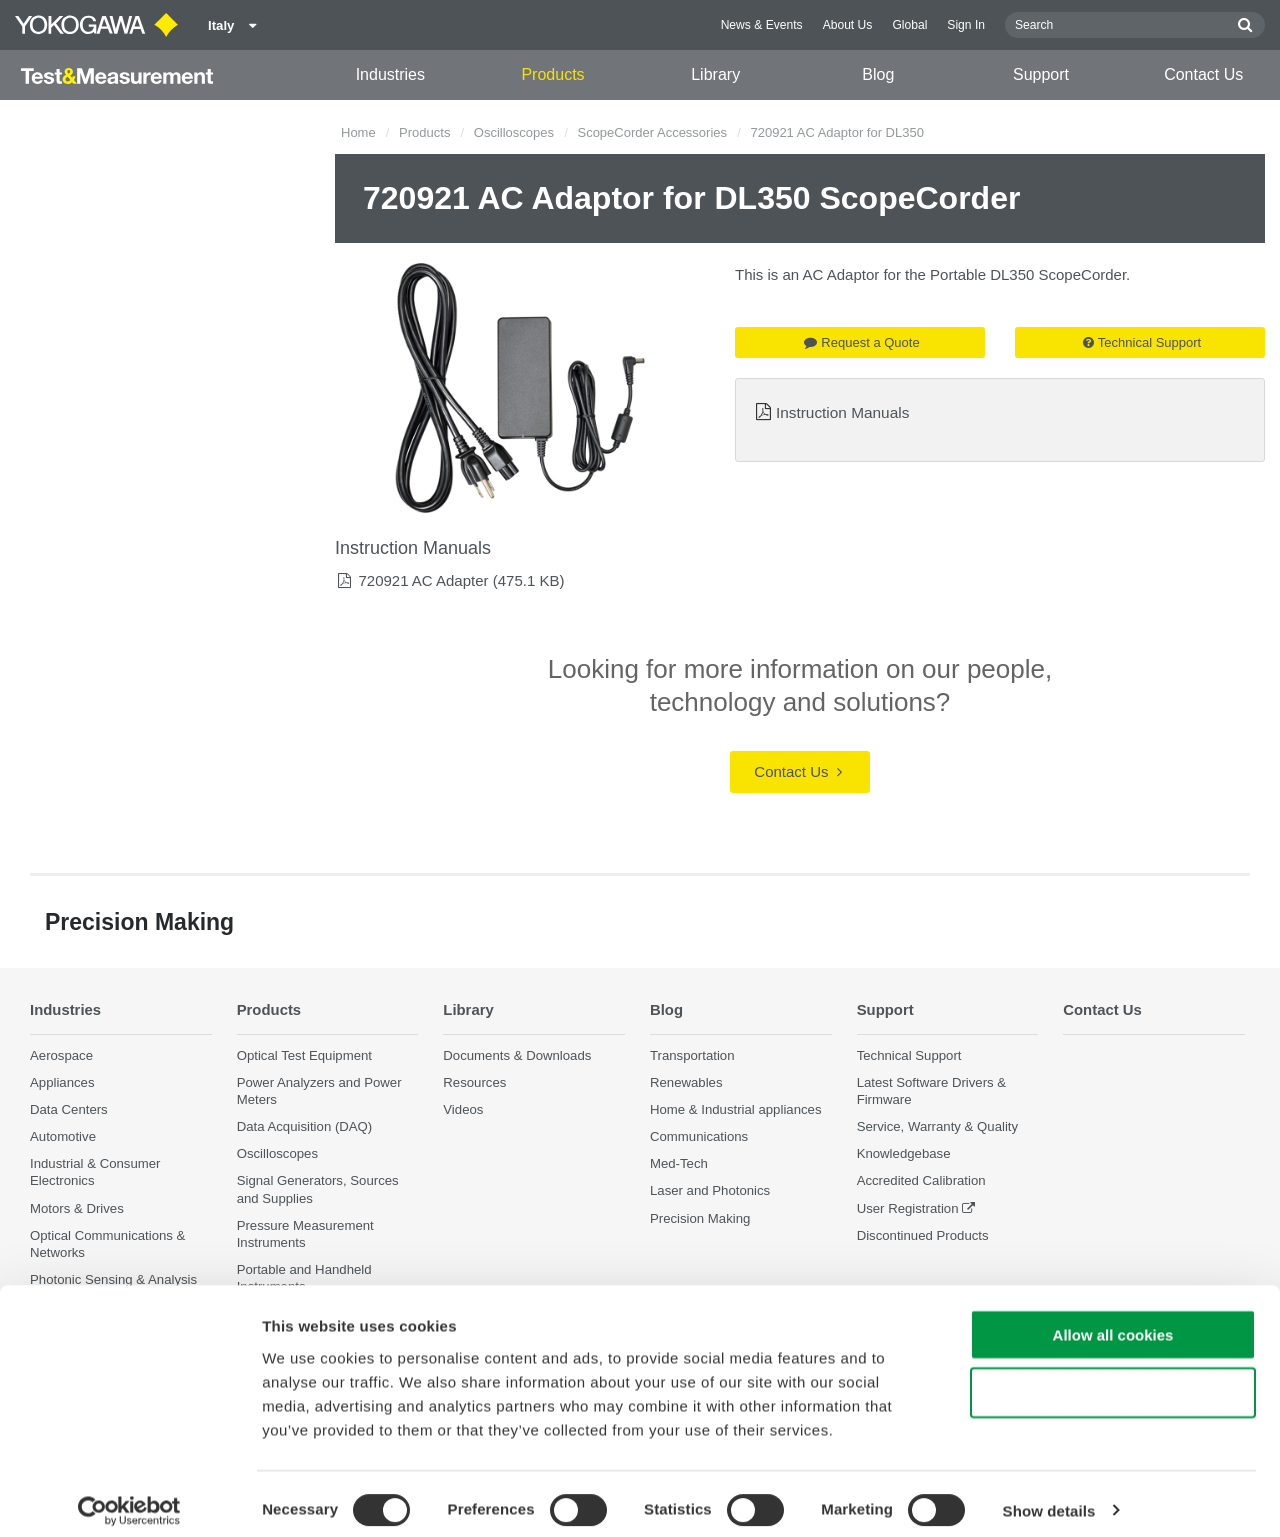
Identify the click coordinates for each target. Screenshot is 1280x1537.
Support (1041, 74)
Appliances (62, 1082)
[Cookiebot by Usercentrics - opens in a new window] (129, 1498)
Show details (1049, 1497)
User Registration (908, 1207)
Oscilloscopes (514, 132)
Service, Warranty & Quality (937, 1126)
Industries (390, 74)
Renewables (686, 1082)
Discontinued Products (923, 1235)
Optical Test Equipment (304, 1054)
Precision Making (700, 1217)
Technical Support (1142, 342)
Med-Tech (679, 1163)
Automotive (63, 1136)
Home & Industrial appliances (736, 1109)
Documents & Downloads (517, 1054)
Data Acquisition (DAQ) (305, 1126)
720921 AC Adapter (423, 580)
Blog (878, 74)
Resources (474, 1082)
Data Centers (69, 1109)
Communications (699, 1136)
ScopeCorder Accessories (652, 132)
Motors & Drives (77, 1207)
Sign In (966, 25)
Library (715, 74)
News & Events (762, 25)
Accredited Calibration (921, 1180)
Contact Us (1203, 74)
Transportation (692, 1054)
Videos (463, 1109)
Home (358, 132)
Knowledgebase (904, 1153)
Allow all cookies (1113, 1321)
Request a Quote (861, 342)
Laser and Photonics (710, 1190)
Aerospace (61, 1054)
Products (552, 74)
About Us (848, 25)
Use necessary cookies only (1113, 1380)
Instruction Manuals (842, 412)
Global (909, 25)
